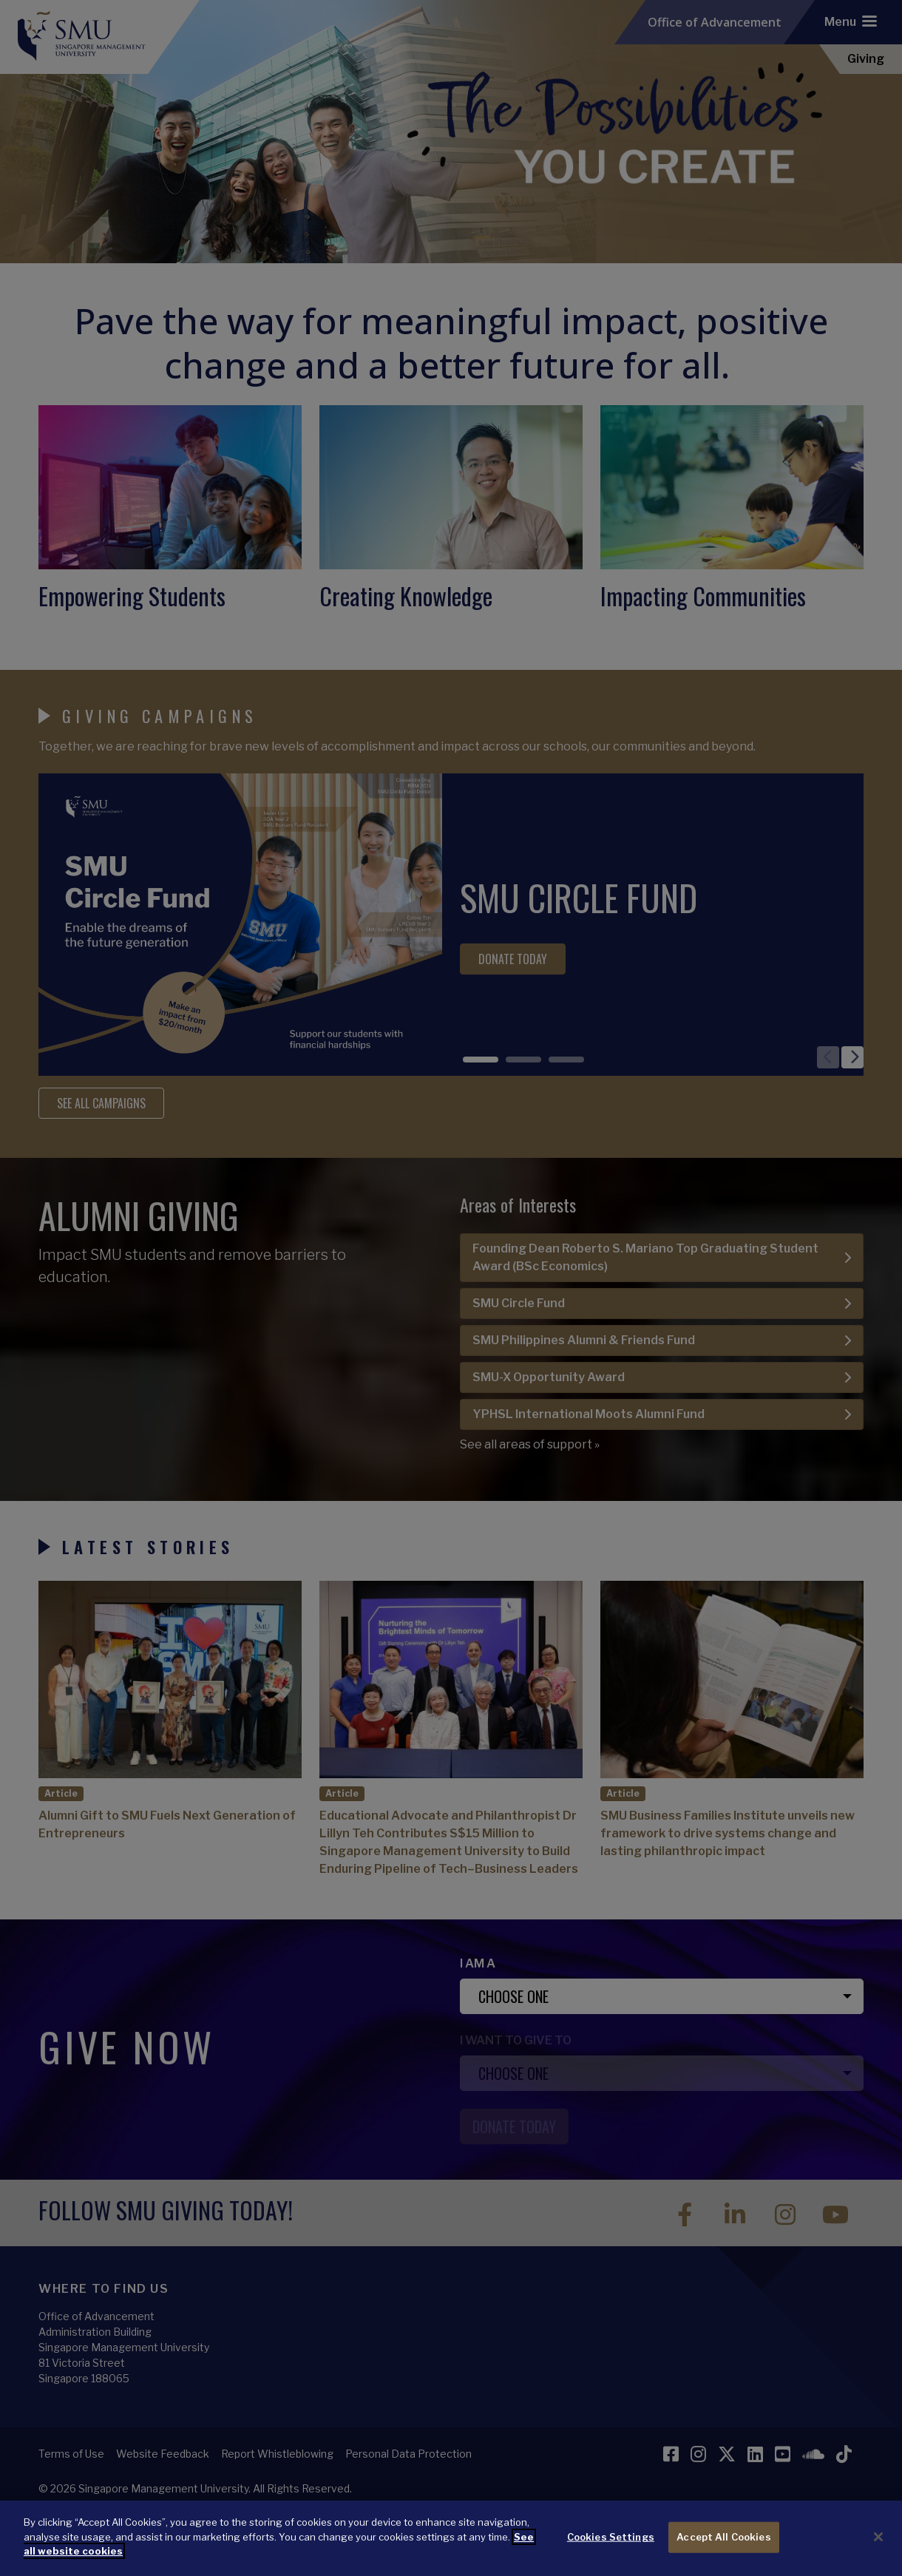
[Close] (878, 2555)
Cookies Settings (610, 2554)
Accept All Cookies (723, 2554)
